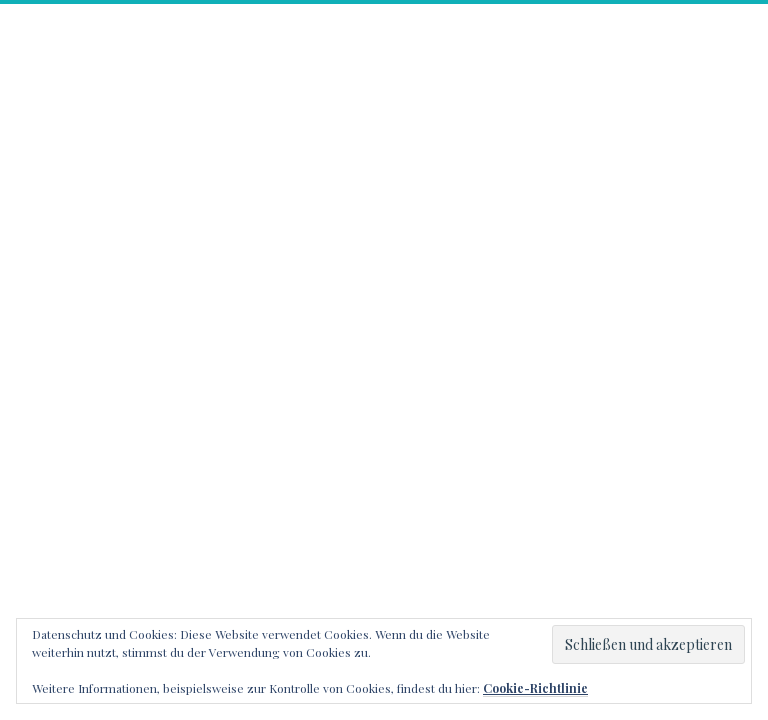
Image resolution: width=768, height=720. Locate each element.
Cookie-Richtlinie (535, 688)
